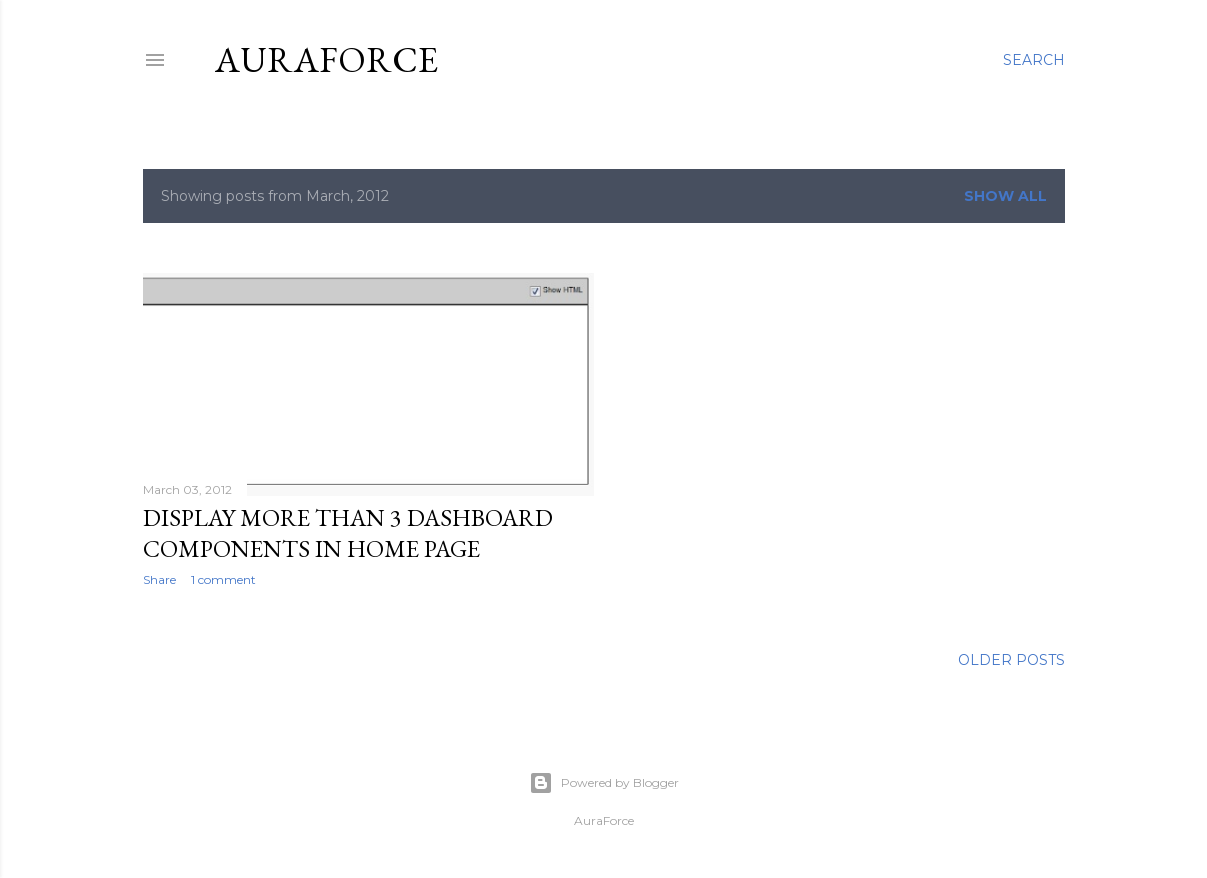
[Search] (1034, 60)
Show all (1005, 196)
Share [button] (159, 579)
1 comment (223, 579)
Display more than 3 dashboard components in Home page (348, 533)
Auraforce (326, 59)
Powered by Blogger (604, 783)
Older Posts (1011, 660)
